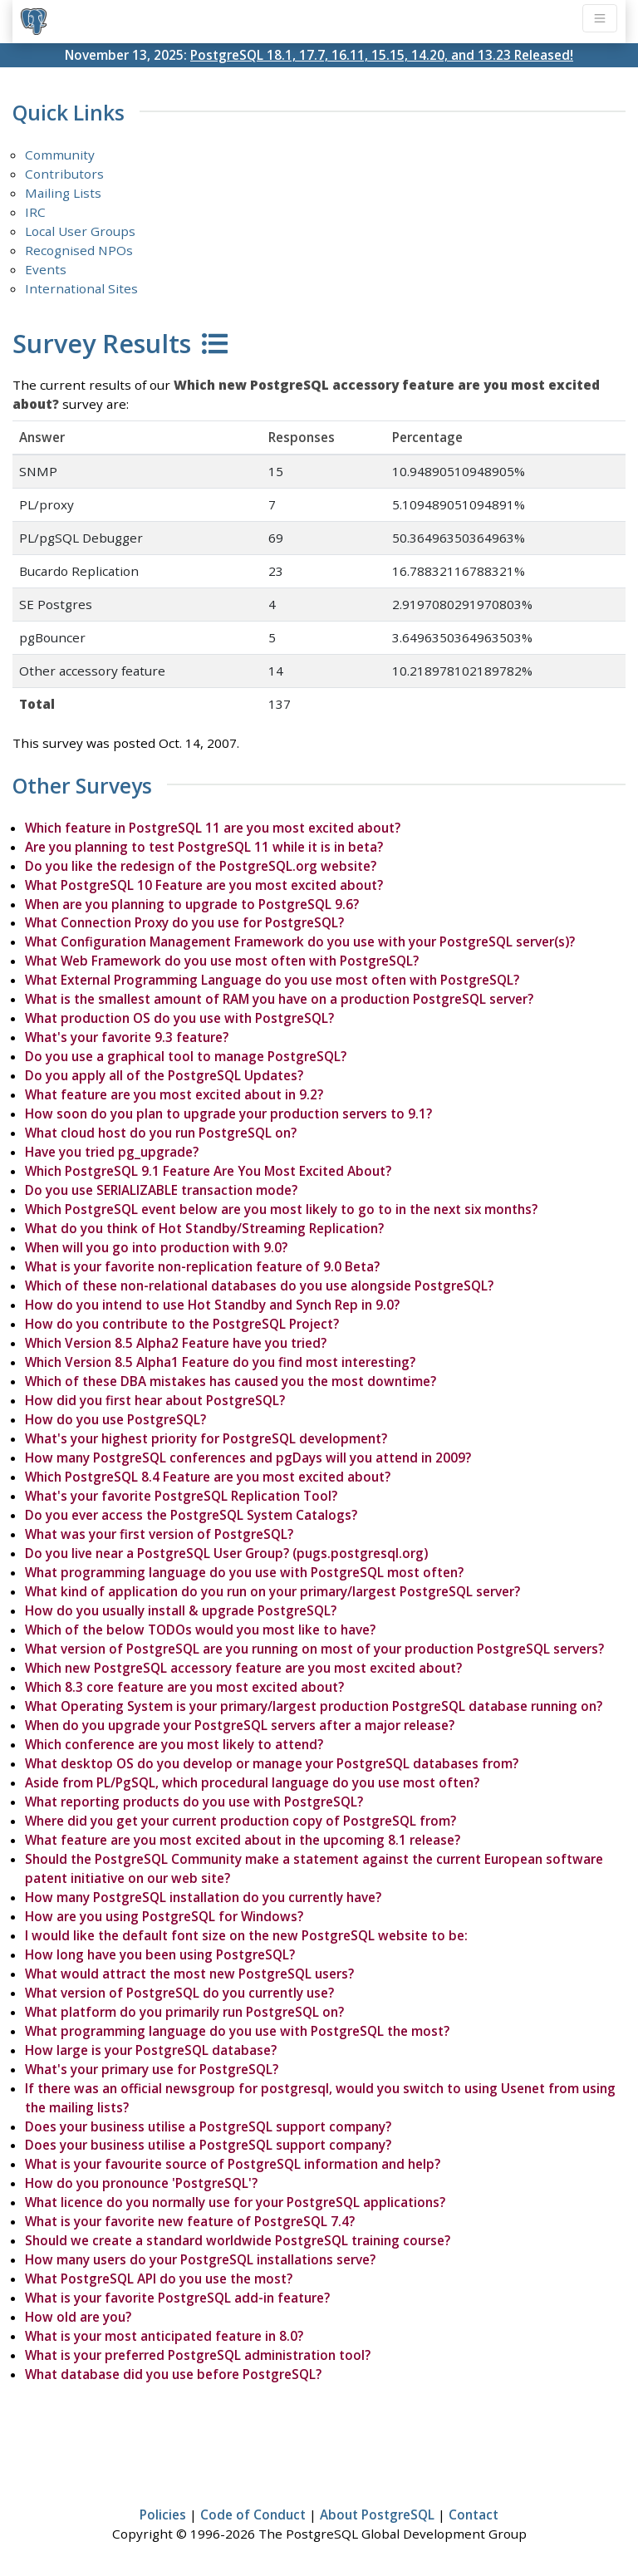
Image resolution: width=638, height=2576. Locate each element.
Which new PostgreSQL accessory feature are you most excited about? (243, 1667)
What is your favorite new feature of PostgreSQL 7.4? (190, 2221)
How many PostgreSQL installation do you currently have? (203, 1897)
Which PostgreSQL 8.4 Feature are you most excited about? (207, 1476)
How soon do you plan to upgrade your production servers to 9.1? (228, 1113)
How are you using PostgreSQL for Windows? (164, 1916)
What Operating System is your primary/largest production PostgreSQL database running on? (313, 1706)
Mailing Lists (63, 192)
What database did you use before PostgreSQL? (173, 2374)
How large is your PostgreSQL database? (151, 2050)
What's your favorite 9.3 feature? (126, 1037)
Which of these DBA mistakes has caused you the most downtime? (230, 1381)
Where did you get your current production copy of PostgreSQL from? (240, 1820)
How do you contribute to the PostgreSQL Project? (182, 1323)
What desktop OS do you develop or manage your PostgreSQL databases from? (271, 1763)
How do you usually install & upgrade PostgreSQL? (180, 1610)
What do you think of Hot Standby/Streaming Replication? (204, 1228)
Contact (473, 2514)
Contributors (64, 173)
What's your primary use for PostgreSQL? (151, 2069)
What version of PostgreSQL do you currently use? (179, 1992)
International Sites (81, 288)
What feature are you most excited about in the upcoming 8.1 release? (242, 1839)
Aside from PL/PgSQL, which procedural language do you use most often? (252, 1782)
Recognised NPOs (79, 250)
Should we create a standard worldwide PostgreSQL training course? (237, 2240)
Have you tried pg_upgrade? (112, 1151)
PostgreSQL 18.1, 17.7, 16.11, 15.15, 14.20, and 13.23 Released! (381, 55)
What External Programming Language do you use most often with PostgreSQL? (272, 979)
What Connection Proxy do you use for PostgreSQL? (184, 922)
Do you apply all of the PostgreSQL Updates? (164, 1075)
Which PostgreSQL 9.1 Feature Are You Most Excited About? (208, 1171)
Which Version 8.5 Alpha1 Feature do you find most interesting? (220, 1362)
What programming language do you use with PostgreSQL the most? (237, 2031)
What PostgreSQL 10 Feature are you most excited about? (204, 885)
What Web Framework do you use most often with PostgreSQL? (222, 960)
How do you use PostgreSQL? (115, 1419)
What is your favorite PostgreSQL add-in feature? (177, 2297)
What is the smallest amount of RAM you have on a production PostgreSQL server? (279, 999)
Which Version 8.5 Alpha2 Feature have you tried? (175, 1343)
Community (60, 154)
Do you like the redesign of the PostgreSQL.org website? (200, 866)
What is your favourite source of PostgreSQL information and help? (232, 2164)
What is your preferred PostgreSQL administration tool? (198, 2355)
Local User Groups (80, 231)
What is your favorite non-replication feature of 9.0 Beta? (202, 1266)
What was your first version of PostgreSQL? (159, 1534)
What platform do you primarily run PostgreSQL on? (184, 2011)
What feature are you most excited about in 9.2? (174, 1094)
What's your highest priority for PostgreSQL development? (206, 1438)
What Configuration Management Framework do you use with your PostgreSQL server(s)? (300, 941)
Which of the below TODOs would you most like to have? (200, 1629)
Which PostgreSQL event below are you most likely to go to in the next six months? (281, 1209)
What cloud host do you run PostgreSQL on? (161, 1132)
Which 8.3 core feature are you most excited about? (184, 1687)
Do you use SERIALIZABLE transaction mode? (161, 1190)
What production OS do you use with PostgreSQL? (179, 1018)
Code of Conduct (253, 2514)
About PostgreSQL (377, 2514)
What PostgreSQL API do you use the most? (158, 2278)
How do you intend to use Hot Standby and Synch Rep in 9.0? (212, 1304)
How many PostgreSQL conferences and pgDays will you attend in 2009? (248, 1457)
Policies (163, 2514)
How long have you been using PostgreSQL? (160, 1954)
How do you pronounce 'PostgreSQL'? (141, 2183)
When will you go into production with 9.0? (156, 1247)
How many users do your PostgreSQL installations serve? (200, 2259)
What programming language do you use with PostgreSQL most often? (244, 1572)
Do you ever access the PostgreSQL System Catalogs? (191, 1515)
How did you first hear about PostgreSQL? (155, 1400)
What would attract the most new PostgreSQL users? (189, 1973)
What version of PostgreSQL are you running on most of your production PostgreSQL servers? (314, 1648)
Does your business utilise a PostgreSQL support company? (208, 2126)
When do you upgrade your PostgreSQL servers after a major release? (239, 1725)
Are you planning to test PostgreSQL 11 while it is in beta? (204, 846)
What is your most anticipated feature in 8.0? (164, 2336)
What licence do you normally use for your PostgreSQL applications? (235, 2202)
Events (45, 269)
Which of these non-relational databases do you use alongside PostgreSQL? (259, 1285)
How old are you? (78, 2316)
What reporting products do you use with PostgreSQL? (194, 1801)
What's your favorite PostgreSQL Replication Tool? (181, 1495)
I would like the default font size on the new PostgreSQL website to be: (246, 1935)
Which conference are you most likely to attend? (174, 1744)
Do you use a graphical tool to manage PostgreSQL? (185, 1056)
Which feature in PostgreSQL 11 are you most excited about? (212, 827)
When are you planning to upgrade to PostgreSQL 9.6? (192, 904)
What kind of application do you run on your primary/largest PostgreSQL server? (272, 1591)
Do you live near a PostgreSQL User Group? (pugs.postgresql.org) (226, 1553)
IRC (35, 212)
